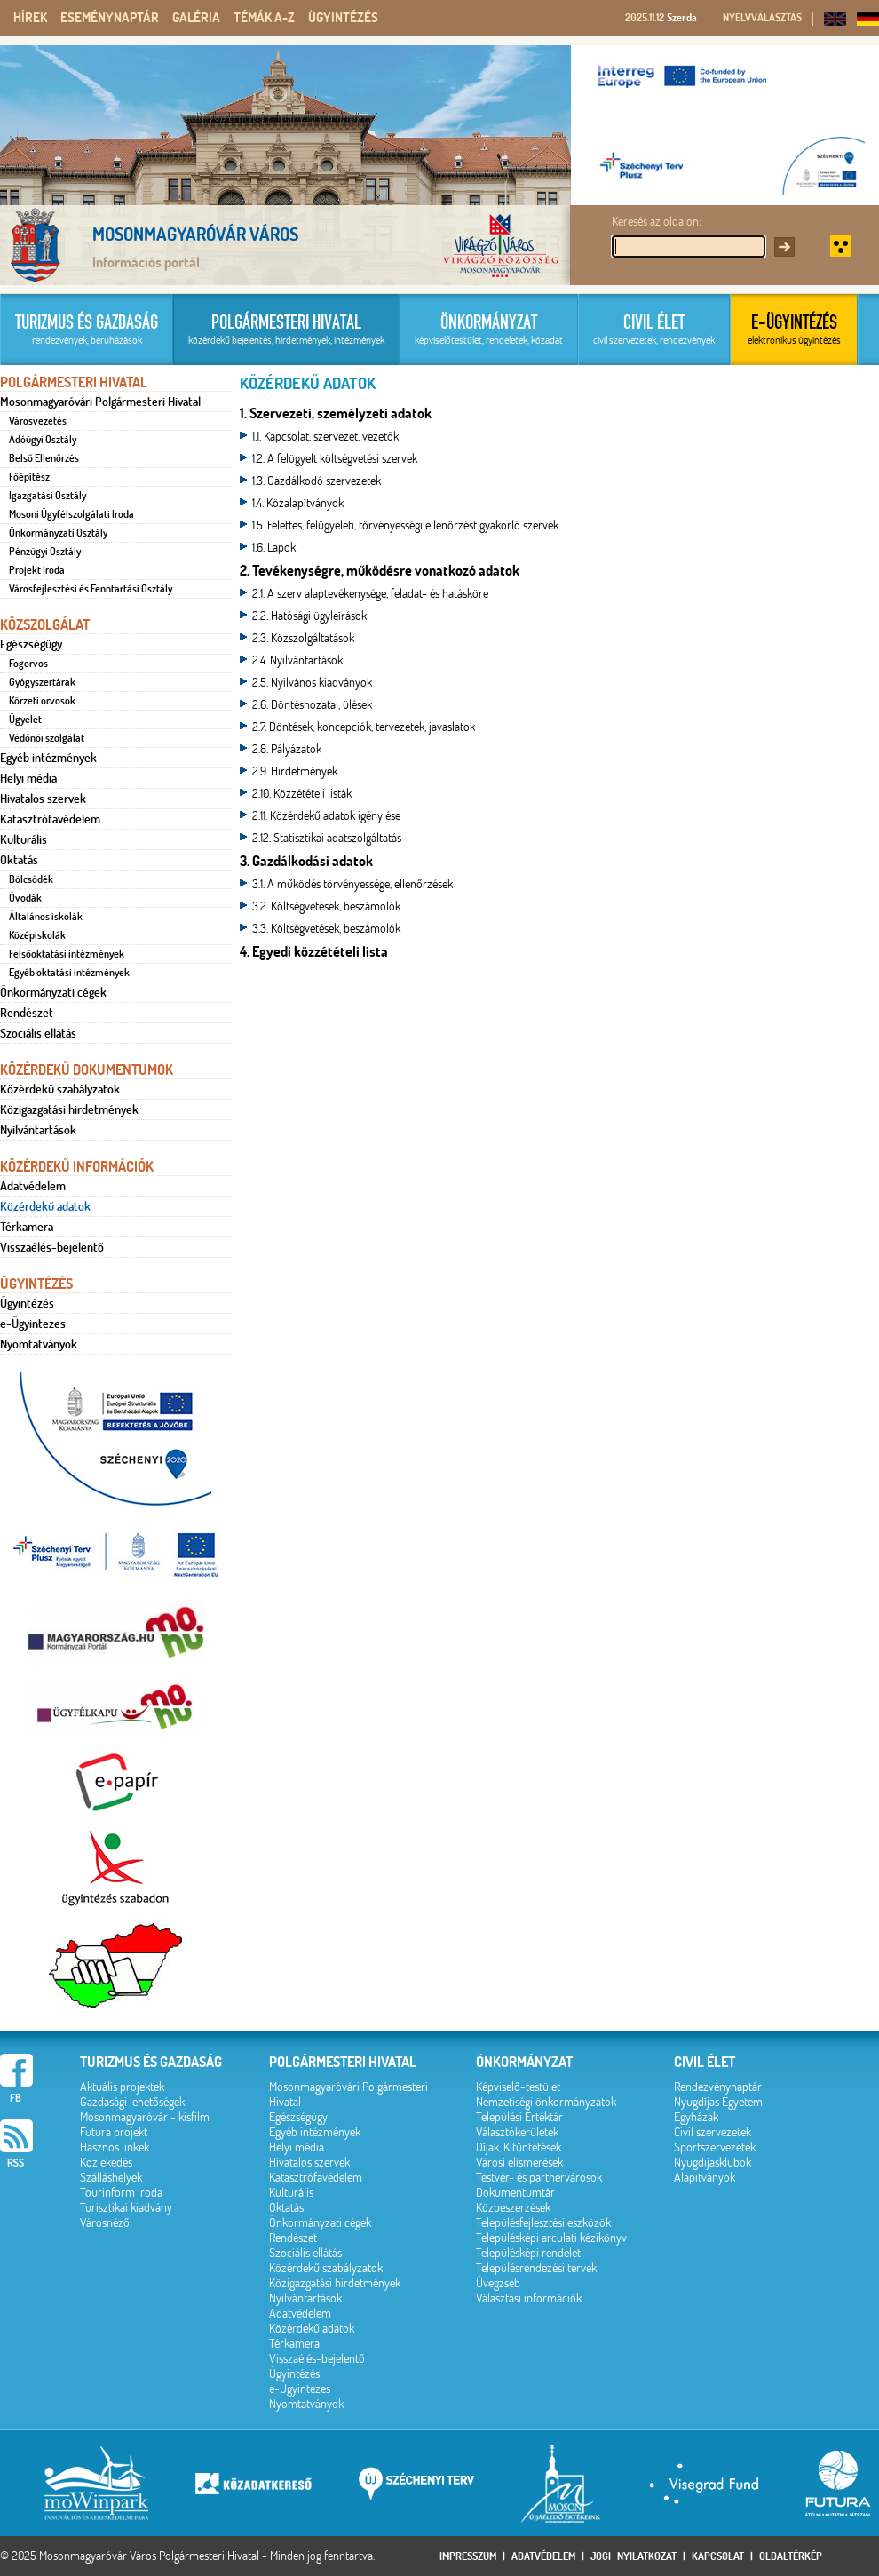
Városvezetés (38, 421)
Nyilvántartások (38, 1130)
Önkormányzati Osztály (58, 533)
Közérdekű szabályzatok (60, 1089)
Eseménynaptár (109, 18)
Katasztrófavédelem (50, 819)
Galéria (196, 18)
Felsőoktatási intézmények (66, 954)
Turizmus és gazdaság (151, 2062)
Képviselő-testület (518, 2087)
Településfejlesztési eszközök (543, 2222)
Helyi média (28, 778)
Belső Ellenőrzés (44, 458)
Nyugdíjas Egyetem (718, 2102)
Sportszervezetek (715, 2147)
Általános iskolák (46, 916)
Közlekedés (106, 2162)
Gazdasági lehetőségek (132, 2102)
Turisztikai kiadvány (126, 2207)
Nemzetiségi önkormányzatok (546, 2102)
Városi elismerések (519, 2162)
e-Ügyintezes (33, 1323)
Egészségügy (31, 644)
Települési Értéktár (519, 2117)
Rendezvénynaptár (718, 2087)
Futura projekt (113, 2132)
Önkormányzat (524, 2062)
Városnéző (105, 2222)
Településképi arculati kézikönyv (551, 2238)
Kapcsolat (718, 2556)
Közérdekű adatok (45, 1206)
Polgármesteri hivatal (342, 2062)
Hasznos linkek (114, 2147)
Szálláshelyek (111, 2177)
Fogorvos (28, 663)
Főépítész (29, 477)
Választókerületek (517, 2132)
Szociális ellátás (38, 1033)
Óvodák (25, 898)
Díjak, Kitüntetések (518, 2147)
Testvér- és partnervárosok (539, 2177)
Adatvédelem (33, 1186)
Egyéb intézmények (48, 758)
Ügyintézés (343, 18)
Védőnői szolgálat (46, 738)
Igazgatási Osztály (47, 495)
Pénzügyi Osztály (45, 551)
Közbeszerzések (513, 2207)
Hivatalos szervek (43, 798)
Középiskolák (37, 935)
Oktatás (19, 860)
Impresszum (468, 2556)
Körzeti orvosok (42, 701)
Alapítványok (704, 2177)
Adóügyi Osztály (42, 439)
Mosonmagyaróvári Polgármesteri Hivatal (100, 401)
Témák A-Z (264, 18)
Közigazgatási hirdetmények (69, 1109)
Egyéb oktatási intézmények (69, 972)
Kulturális (23, 839)
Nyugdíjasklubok (712, 2162)
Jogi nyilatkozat (633, 2556)
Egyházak (696, 2117)
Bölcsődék (31, 879)
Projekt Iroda (37, 570)
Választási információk (529, 2298)
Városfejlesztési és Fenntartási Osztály (90, 589)
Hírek (30, 18)
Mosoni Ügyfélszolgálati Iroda (71, 514)
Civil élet (704, 2062)
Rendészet (26, 1013)
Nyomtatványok (38, 1344)
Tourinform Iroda (121, 2192)
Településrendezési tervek (536, 2268)
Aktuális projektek (122, 2087)
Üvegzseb (498, 2283)
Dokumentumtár (515, 2192)
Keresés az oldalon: (656, 221)
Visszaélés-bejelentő (52, 1247)
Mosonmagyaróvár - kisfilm (145, 2117)
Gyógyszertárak (42, 682)
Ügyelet (25, 719)
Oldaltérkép (790, 2556)
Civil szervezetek (712, 2132)
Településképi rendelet (528, 2253)
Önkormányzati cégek (53, 992)
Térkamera (26, 1227)
